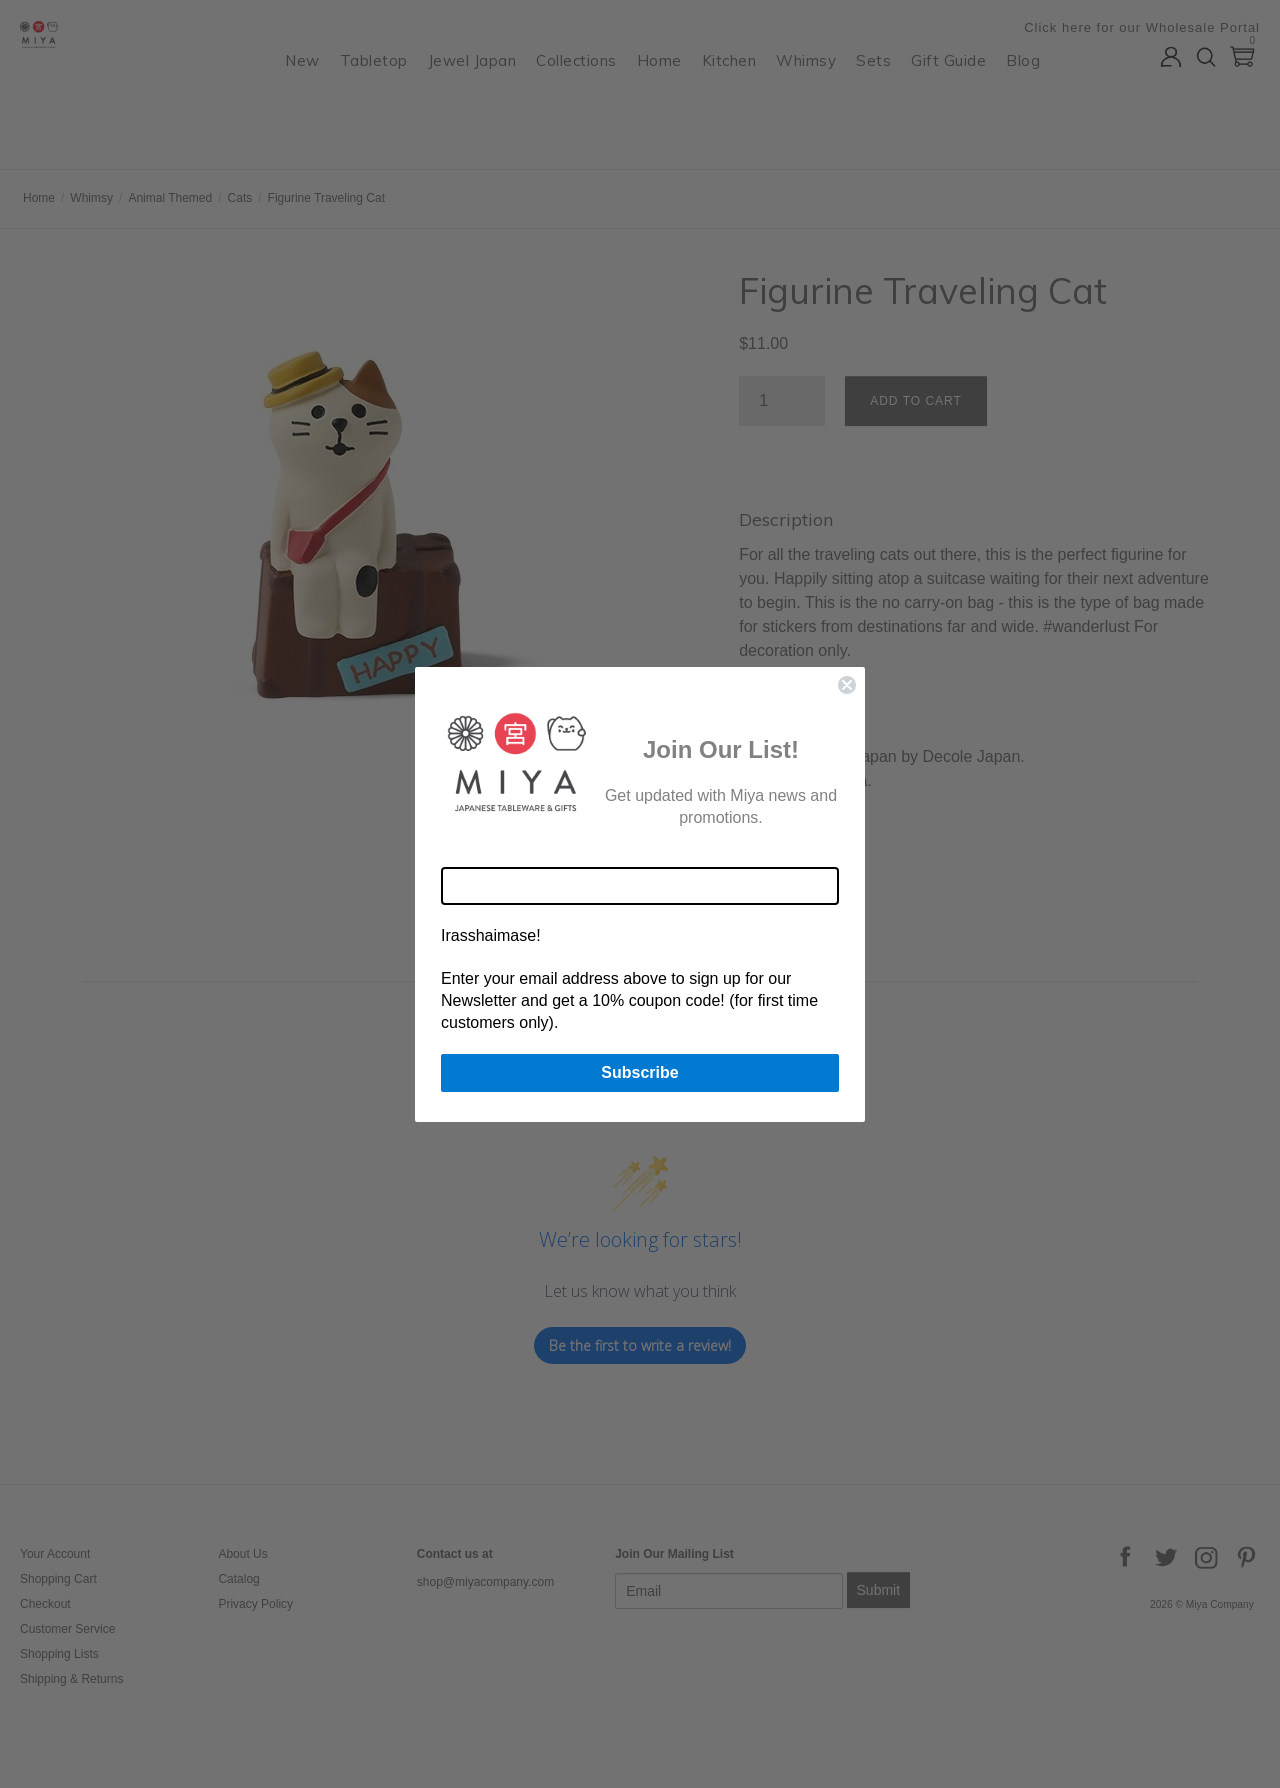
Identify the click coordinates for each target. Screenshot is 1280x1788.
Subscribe (639, 1072)
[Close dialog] (847, 685)
